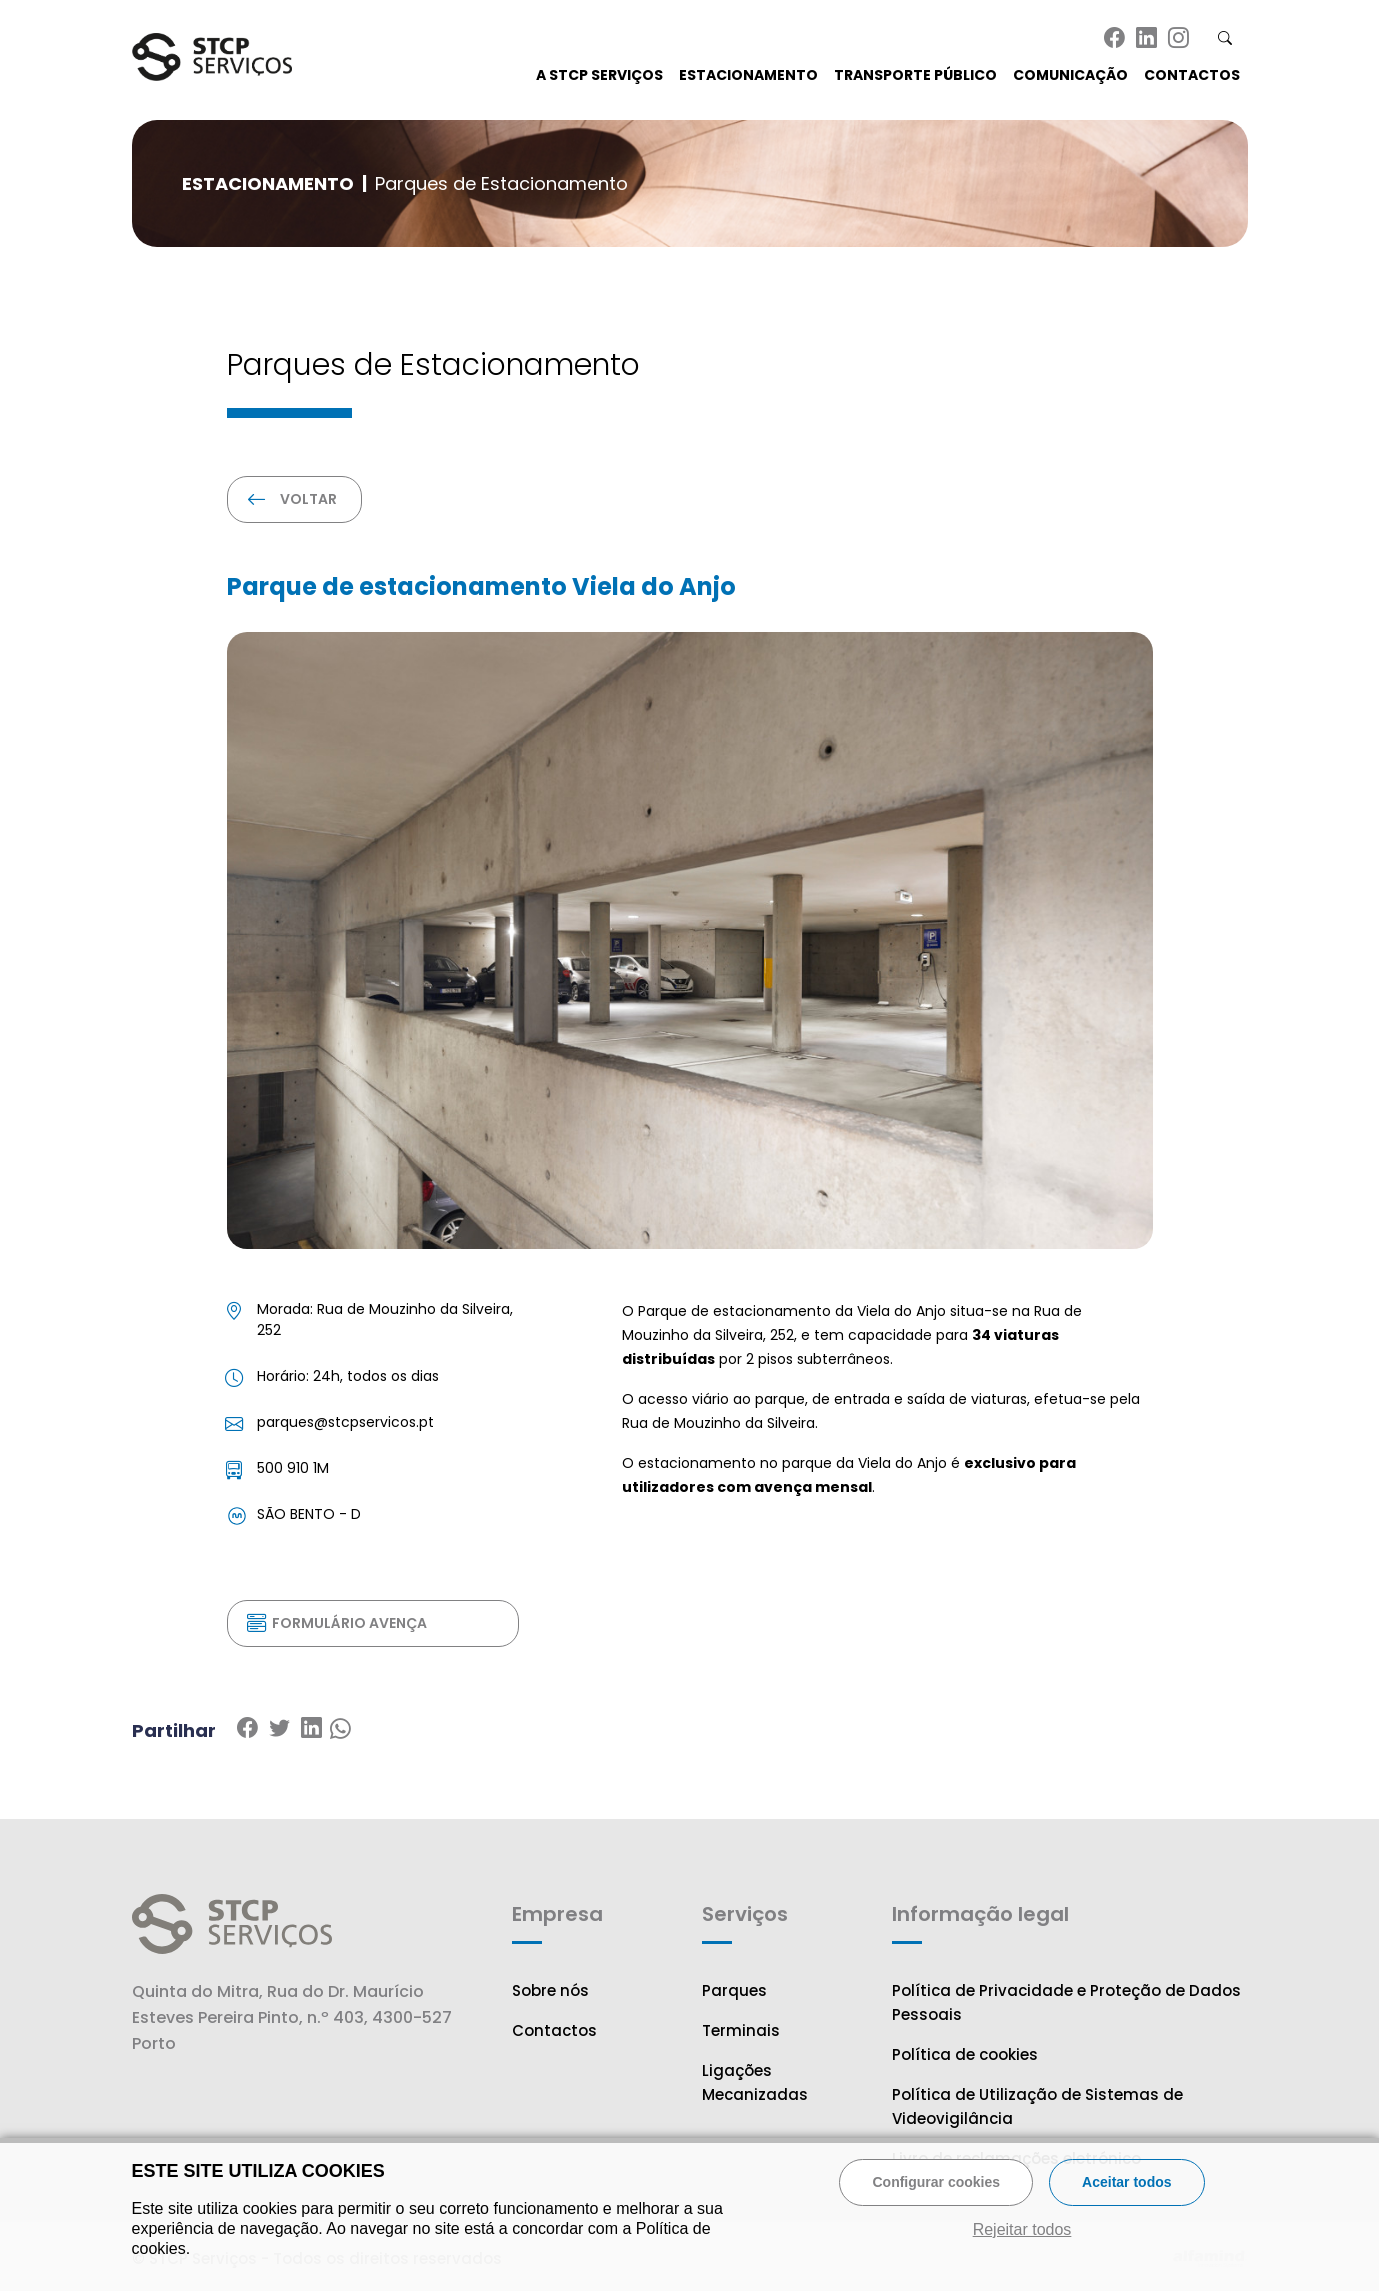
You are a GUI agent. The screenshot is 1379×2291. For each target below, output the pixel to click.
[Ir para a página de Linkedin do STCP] (1149, 39)
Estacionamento (748, 75)
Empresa (557, 1914)
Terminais (741, 2030)
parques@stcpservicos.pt (345, 1422)
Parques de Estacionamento (501, 183)
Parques (734, 1990)
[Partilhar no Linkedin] (279, 1729)
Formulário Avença (338, 1623)
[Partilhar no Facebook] (247, 1729)
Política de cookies (965, 2054)
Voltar (293, 499)
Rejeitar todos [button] (1022, 2229)
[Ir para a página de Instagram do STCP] (1181, 39)
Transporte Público (915, 75)
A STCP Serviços (599, 75)
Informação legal (980, 1914)
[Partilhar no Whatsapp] (340, 1729)
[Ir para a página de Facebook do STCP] (1117, 39)
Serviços (745, 1914)
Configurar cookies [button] (936, 2182)
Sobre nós (550, 1990)
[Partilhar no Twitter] (311, 1729)
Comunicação (1070, 75)
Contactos (1192, 75)
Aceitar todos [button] (1126, 2182)
